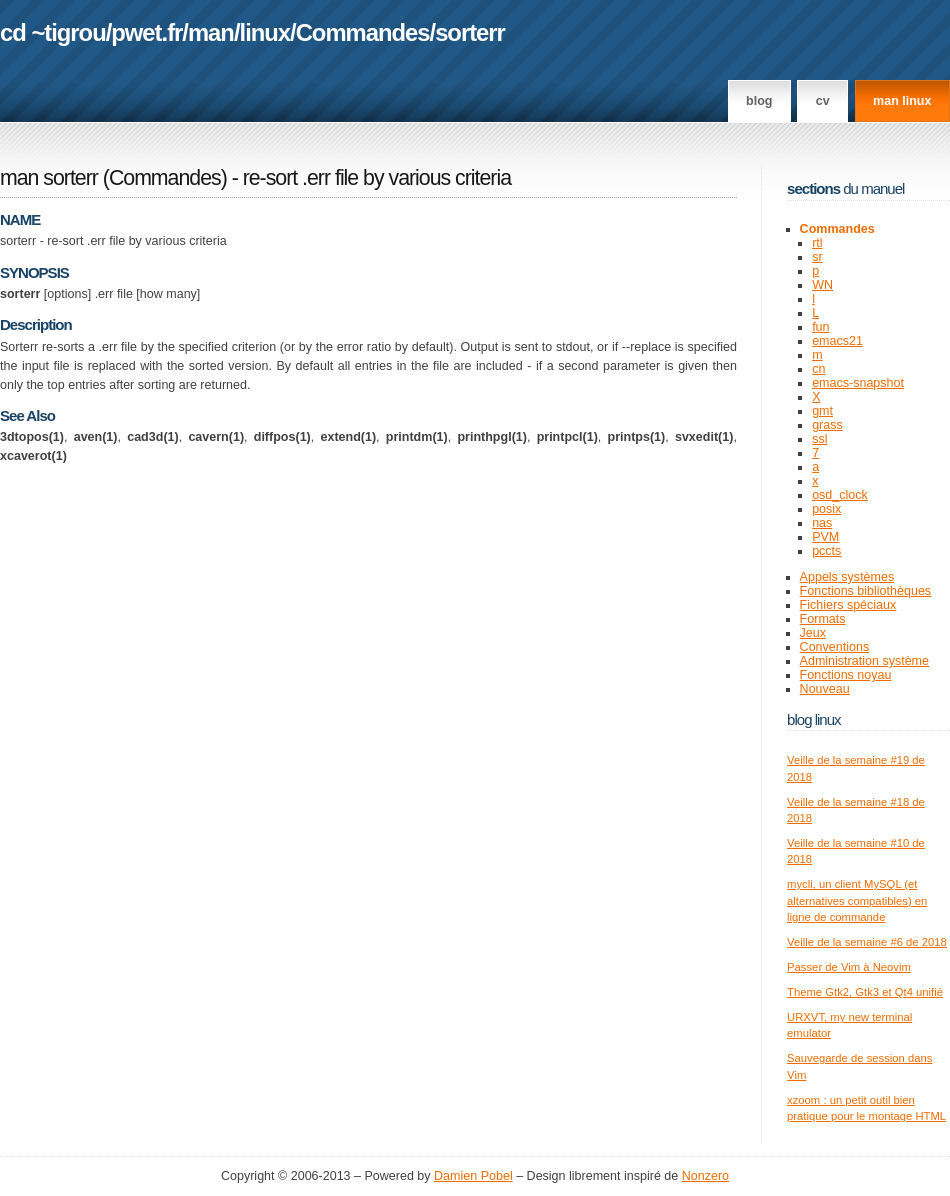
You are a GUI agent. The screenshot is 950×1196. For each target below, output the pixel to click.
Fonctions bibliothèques (866, 591)
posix (826, 509)
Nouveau (825, 689)
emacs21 (837, 341)
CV (823, 101)
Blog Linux (814, 719)
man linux (902, 101)
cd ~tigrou (53, 32)
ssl (819, 439)
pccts (826, 551)
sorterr (470, 32)
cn (818, 369)
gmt (822, 411)
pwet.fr (146, 32)
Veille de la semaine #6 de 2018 (867, 942)
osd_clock (840, 495)
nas (822, 523)
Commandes (363, 32)
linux (265, 32)
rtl (817, 243)
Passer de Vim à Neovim (849, 967)
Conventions (835, 647)
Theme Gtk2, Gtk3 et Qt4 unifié (865, 992)
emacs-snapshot (858, 383)
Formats (823, 619)
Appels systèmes (847, 577)
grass (827, 425)
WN (822, 285)
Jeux (813, 633)
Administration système (864, 661)
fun (820, 327)
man (211, 32)
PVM (825, 537)
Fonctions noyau (846, 675)
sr (817, 257)
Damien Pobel (473, 1176)
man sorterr (49, 178)
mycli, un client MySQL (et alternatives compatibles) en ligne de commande (857, 900)
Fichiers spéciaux (848, 605)
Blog (759, 101)
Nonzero (705, 1176)
